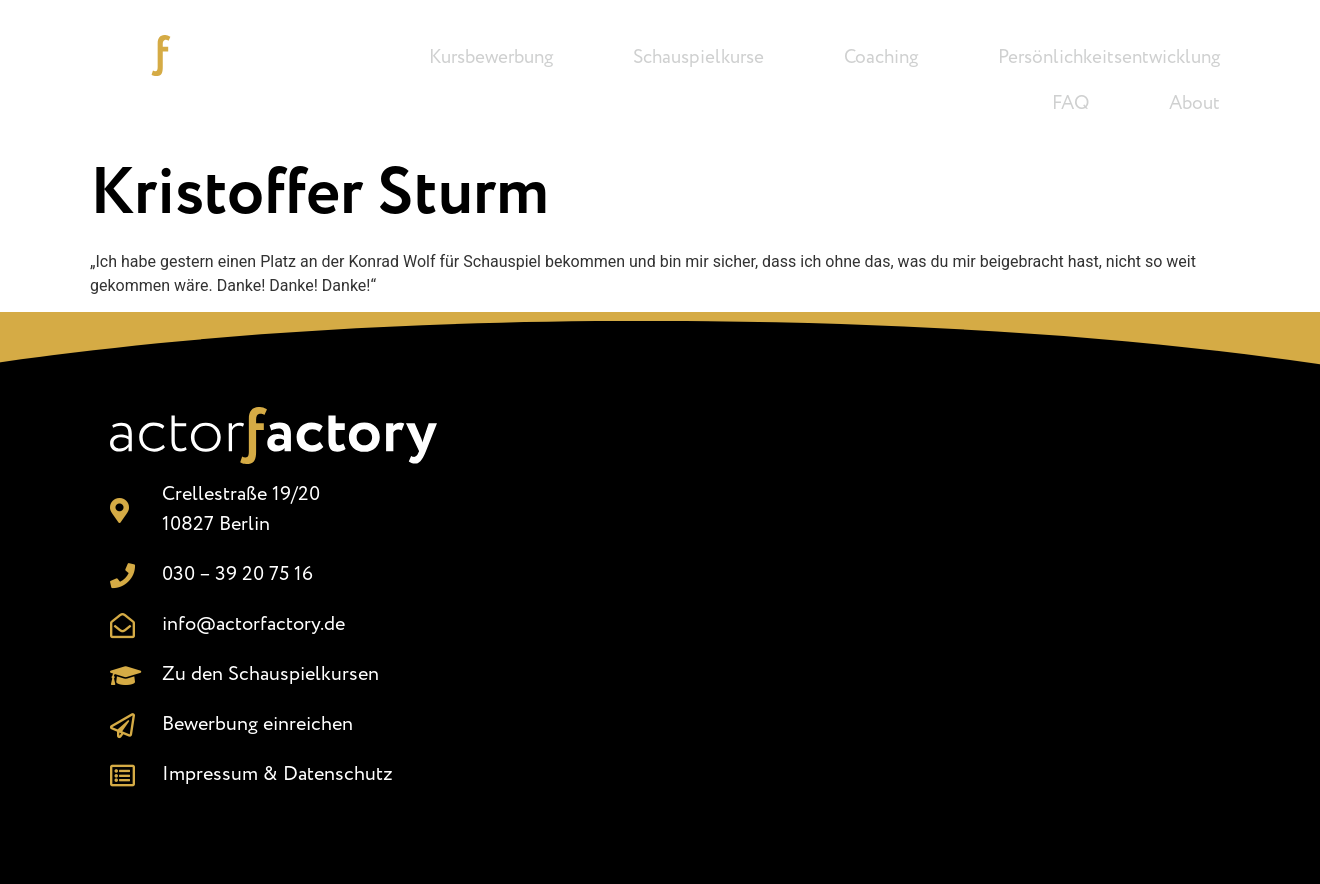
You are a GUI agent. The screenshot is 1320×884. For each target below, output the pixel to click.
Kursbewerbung (491, 58)
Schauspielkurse (698, 58)
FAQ (1070, 104)
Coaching (881, 58)
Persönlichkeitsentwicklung (1109, 58)
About (1194, 104)
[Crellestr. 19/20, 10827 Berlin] (853, 597)
